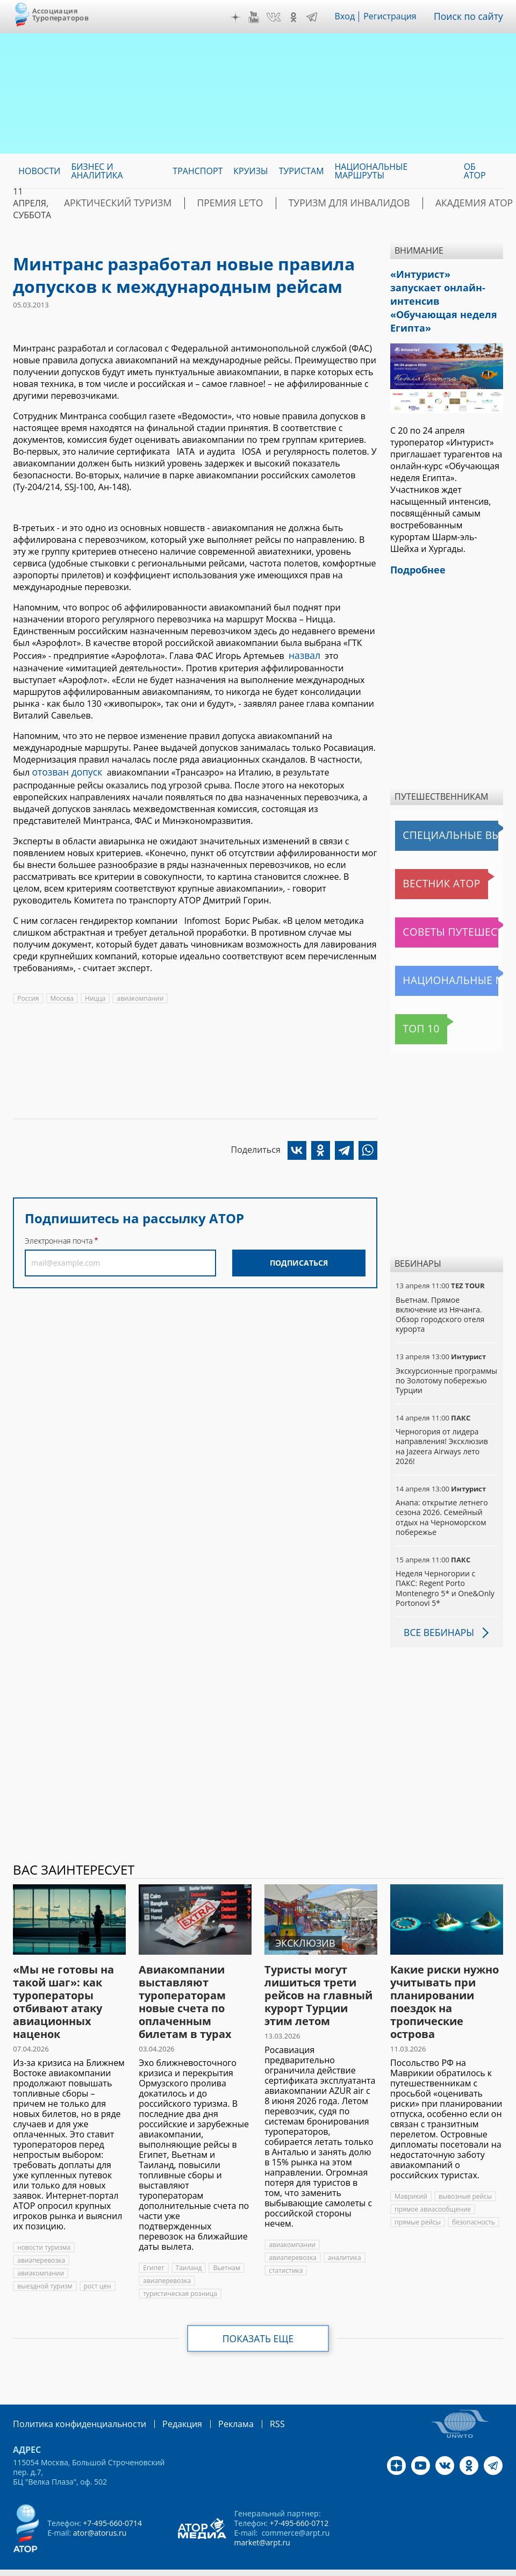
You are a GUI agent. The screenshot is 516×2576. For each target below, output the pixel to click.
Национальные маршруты (448, 959)
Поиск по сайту (471, 17)
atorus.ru (235, 2566)
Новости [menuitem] (39, 171)
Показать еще (258, 2316)
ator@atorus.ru (100, 2510)
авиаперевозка (41, 2238)
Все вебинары (436, 1611)
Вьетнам (226, 2245)
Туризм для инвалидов (308, 203)
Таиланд (189, 2245)
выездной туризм (44, 2264)
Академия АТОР (416, 203)
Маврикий (411, 2174)
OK (299, 17)
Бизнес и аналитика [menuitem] (97, 171)
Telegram (317, 17)
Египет (153, 2245)
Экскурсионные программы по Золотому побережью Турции (446, 1358)
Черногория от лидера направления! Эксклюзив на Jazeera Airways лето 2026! (442, 1425)
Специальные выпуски (444, 814)
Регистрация (395, 17)
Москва (62, 994)
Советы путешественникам (448, 910)
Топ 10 (412, 1007)
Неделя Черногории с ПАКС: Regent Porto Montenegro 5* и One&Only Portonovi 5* (445, 1567)
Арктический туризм (109, 203)
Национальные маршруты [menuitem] (371, 171)
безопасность (473, 2200)
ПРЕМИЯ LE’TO (205, 203)
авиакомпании (140, 994)
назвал (303, 655)
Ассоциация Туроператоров (60, 14)
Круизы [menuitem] (250, 171)
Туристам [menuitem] (301, 171)
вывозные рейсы (465, 2174)
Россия (28, 994)
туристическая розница (180, 2271)
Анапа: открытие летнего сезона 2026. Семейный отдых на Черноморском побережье (442, 1496)
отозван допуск (64, 770)
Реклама (213, 2401)
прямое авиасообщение (433, 2187)
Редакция (164, 2401)
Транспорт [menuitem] (198, 171)
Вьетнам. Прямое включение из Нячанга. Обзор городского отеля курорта (440, 1292)
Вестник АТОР (425, 862)
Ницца (95, 994)
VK (279, 17)
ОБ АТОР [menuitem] (475, 171)
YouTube (259, 17)
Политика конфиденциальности (72, 2401)
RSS (252, 2401)
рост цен (97, 2264)
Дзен (241, 17)
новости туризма (43, 2225)
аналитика (344, 2235)
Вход (351, 17)
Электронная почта (58, 1237)
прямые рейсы (418, 2200)
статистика (286, 2248)
